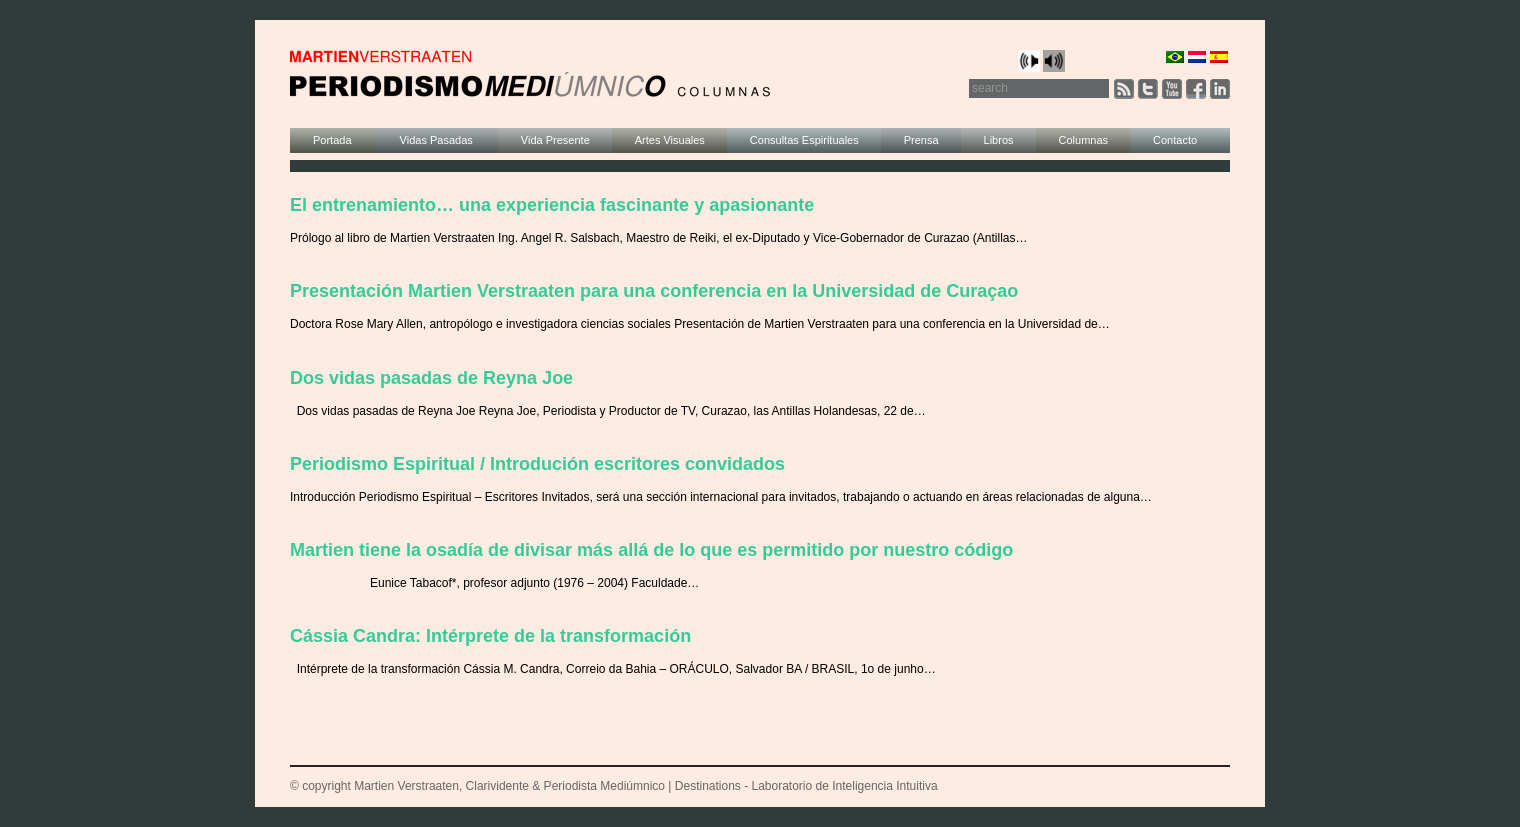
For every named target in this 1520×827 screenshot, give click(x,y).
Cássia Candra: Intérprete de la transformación (490, 636)
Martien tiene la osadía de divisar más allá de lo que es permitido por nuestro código (651, 550)
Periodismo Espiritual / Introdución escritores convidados (537, 464)
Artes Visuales (670, 140)
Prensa (921, 140)
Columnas (1084, 140)
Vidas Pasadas (438, 140)
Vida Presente (555, 140)
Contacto (1175, 140)
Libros (999, 140)
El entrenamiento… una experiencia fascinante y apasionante (552, 205)
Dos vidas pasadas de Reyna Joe (431, 378)
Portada (334, 140)
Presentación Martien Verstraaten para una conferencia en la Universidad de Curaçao (654, 291)
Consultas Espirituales (804, 140)
